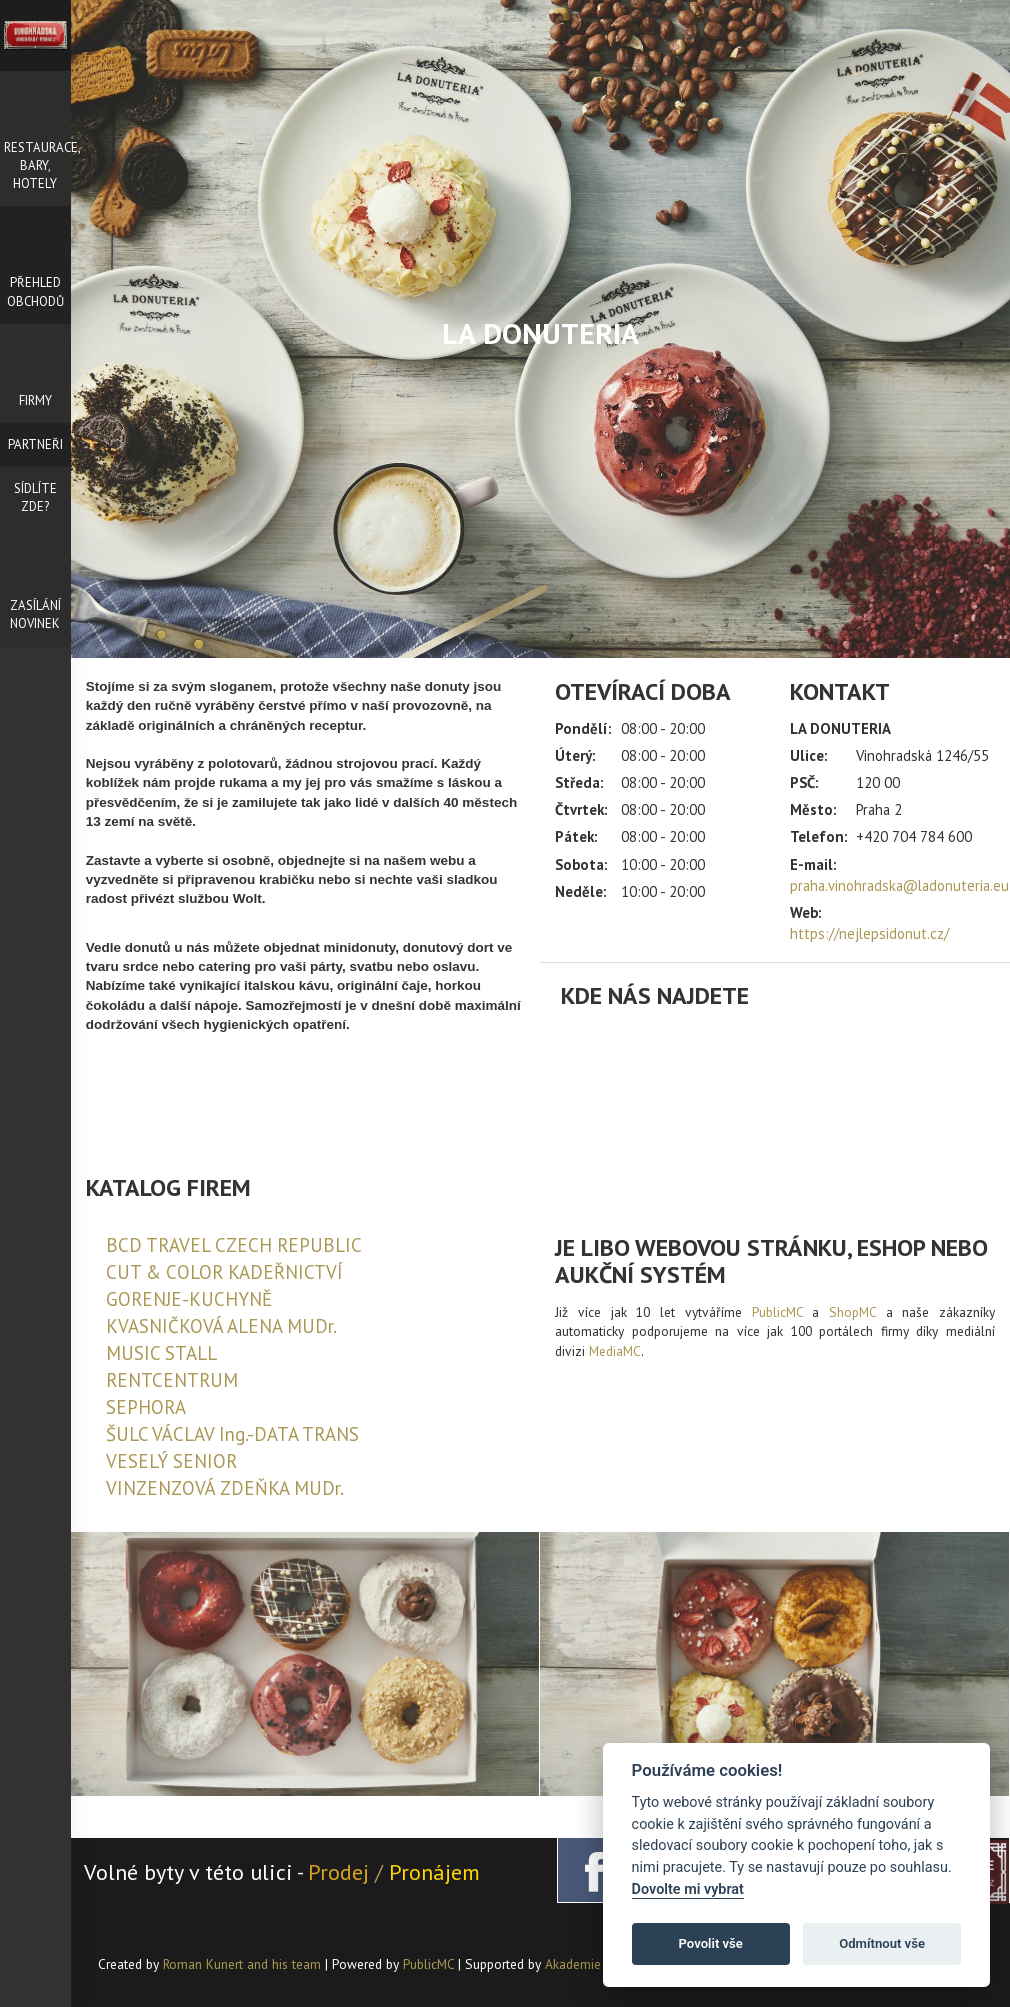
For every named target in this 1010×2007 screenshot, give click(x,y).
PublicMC (777, 1312)
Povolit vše (711, 1943)
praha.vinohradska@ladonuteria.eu (899, 885)
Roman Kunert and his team (244, 1964)
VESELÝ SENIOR (171, 1461)
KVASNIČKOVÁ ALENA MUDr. (221, 1326)
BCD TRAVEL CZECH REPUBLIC (234, 1245)
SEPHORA (146, 1407)
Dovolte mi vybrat (688, 1889)
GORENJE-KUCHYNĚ (189, 1299)
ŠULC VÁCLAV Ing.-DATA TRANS (232, 1434)
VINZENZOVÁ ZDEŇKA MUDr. (225, 1488)
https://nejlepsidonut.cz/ (869, 933)
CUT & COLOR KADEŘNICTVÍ (224, 1272)
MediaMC (615, 1351)
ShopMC (852, 1312)
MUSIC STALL (161, 1353)
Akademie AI (581, 1964)
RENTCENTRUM (172, 1380)
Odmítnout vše (882, 1943)
